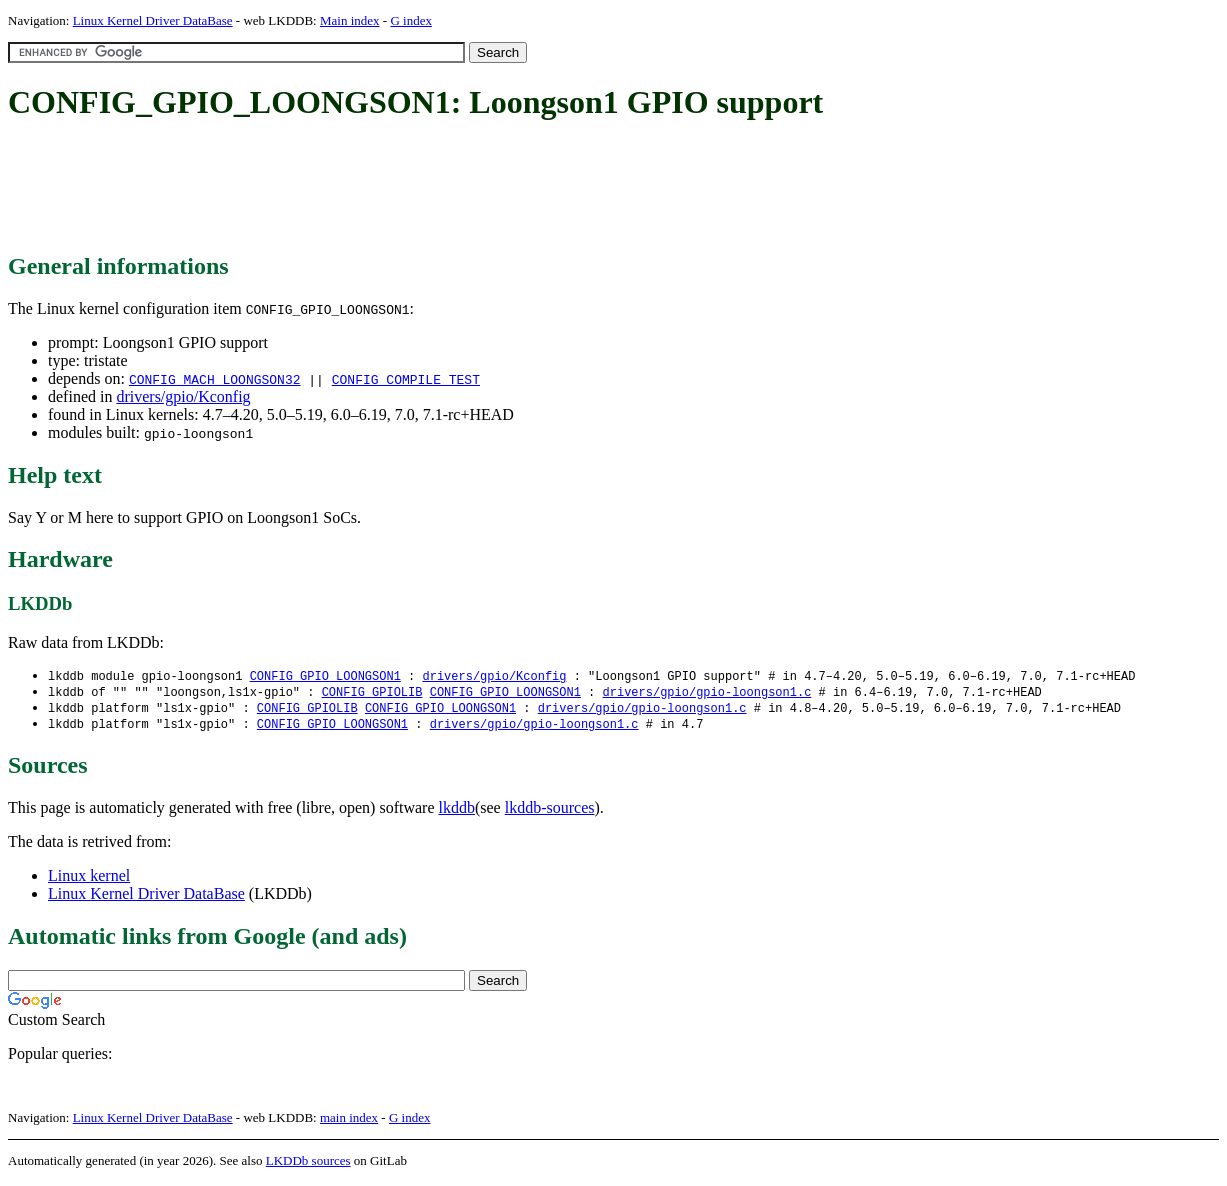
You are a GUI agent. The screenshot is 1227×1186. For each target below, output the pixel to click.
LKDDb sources (308, 1164)
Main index (350, 20)
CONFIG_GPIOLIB (372, 693)
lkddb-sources (550, 811)
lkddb (457, 811)
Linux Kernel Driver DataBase (153, 20)
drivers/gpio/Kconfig (183, 396)
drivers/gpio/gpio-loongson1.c (706, 693)
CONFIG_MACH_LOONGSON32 (215, 379)
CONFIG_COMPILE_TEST (406, 379)
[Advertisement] (372, 188)
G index (411, 20)
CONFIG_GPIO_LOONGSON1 (325, 676)
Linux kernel (89, 879)
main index (349, 1121)
